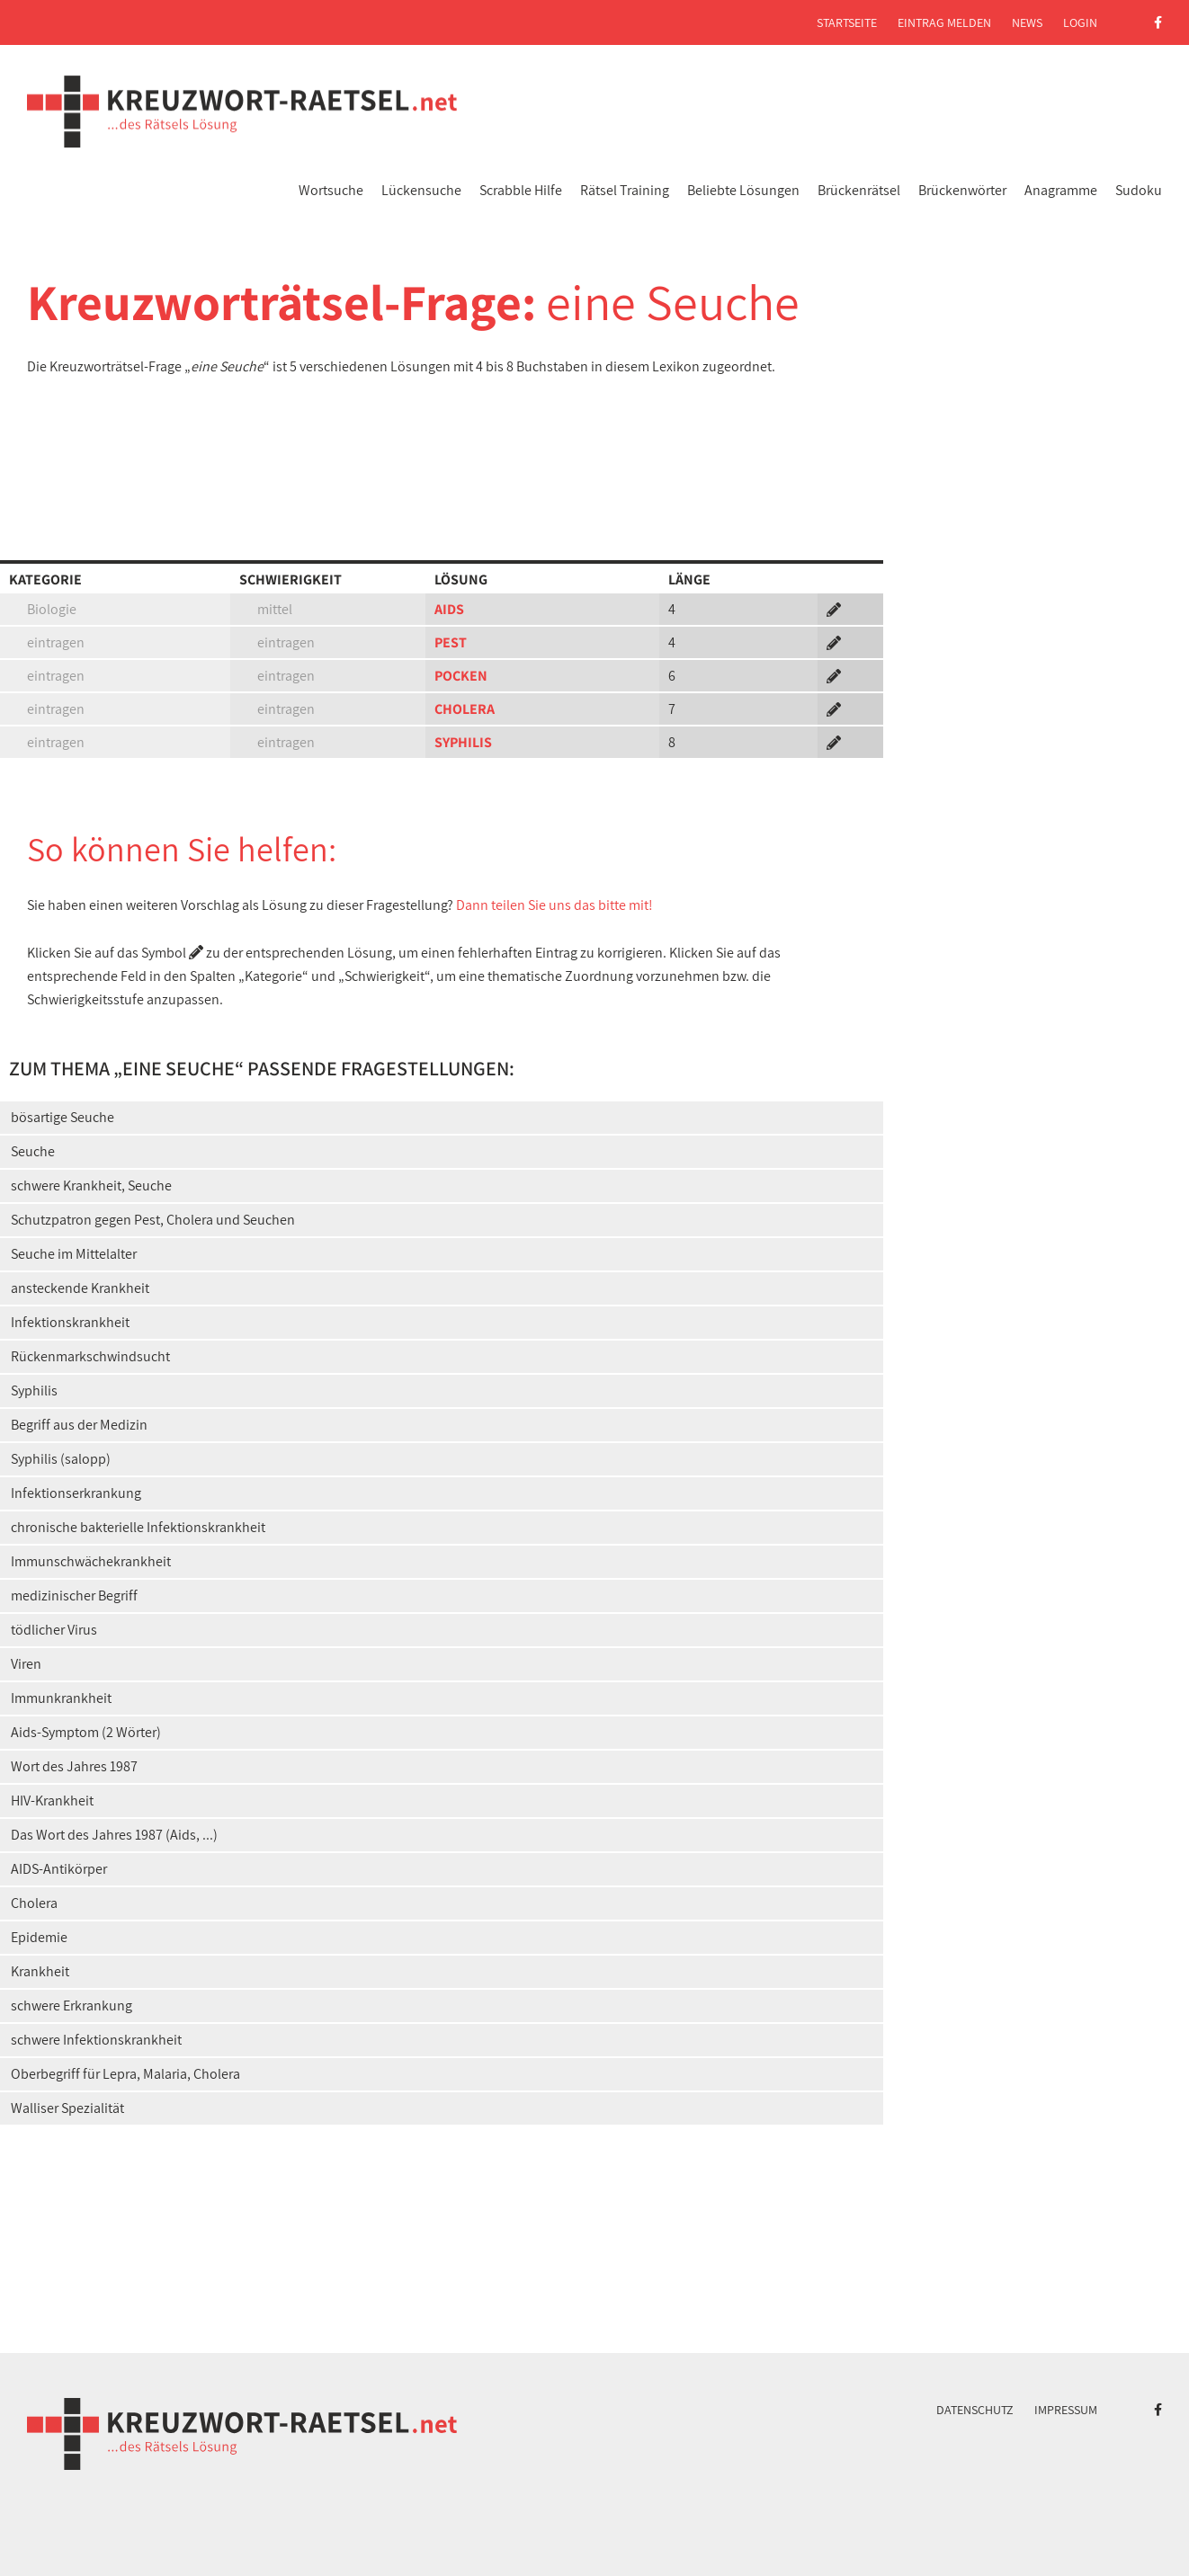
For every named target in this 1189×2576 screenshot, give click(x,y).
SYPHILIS (463, 742)
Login (1080, 22)
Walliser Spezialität (67, 2108)
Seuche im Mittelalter (74, 1253)
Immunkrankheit (61, 1698)
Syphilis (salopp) (61, 1458)
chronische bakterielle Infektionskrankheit (138, 1527)
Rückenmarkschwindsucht (90, 1356)
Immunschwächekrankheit (91, 1561)
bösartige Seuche (62, 1117)
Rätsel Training (624, 190)
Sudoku (1138, 190)
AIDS (449, 609)
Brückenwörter (962, 190)
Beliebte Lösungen (743, 190)
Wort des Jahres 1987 (74, 1766)
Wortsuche (331, 190)
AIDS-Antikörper (59, 1868)
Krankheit (40, 1971)
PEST (450, 642)
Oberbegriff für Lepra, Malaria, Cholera (125, 2073)
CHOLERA (464, 709)
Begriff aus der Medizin (79, 1424)
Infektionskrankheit (70, 1322)
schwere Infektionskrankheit (96, 2039)
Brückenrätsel (859, 190)
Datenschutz (975, 2410)
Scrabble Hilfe (520, 190)
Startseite (847, 22)
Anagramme (1060, 190)
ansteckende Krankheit (80, 1288)
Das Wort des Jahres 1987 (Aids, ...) (114, 1834)
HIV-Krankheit (52, 1800)
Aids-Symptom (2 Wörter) (86, 1732)
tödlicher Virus (54, 1629)
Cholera (34, 1903)
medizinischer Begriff (74, 1595)
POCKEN (460, 675)
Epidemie (39, 1937)
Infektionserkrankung (76, 1493)
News (1027, 22)
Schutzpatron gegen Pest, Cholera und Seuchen (153, 1219)
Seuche (33, 1151)
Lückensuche (421, 190)
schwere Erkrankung (71, 2005)
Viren (26, 1663)
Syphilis (34, 1390)
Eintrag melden (944, 22)
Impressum (1065, 2410)
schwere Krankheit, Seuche (91, 1185)
